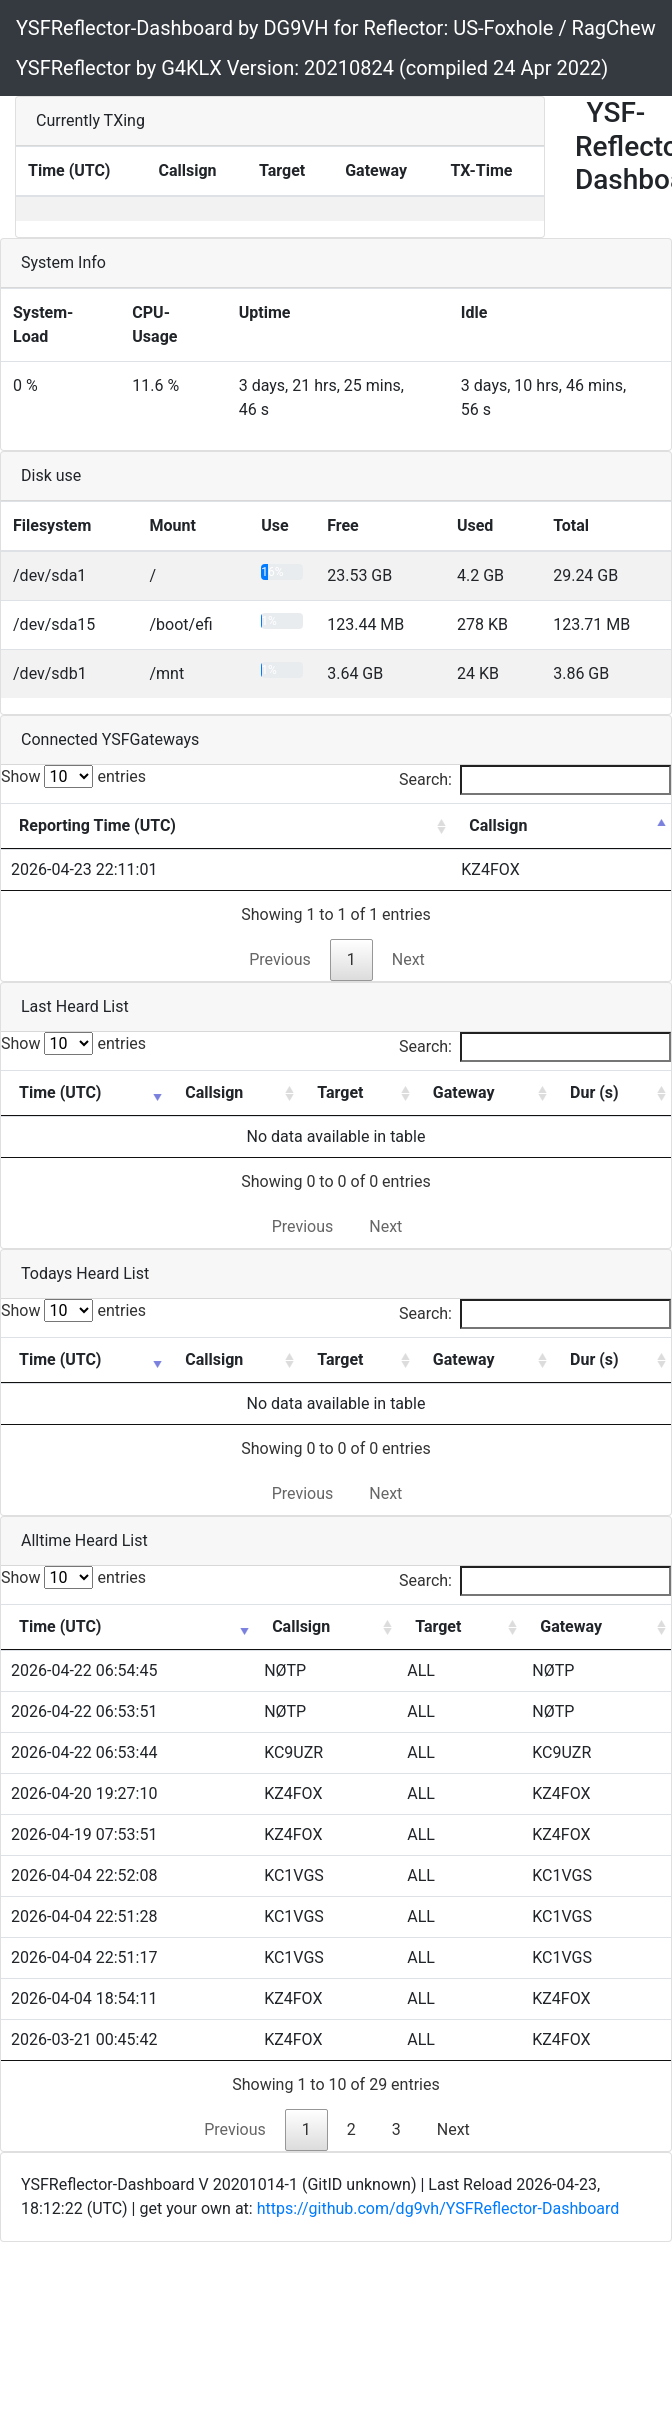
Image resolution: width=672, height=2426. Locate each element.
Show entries (73, 776)
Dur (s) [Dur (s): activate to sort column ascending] (594, 1092)
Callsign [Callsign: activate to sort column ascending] (214, 1092)
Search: (535, 780)
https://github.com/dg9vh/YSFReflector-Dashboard (438, 2208)
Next (408, 959)
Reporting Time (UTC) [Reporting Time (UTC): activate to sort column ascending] (97, 825)
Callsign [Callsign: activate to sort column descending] (498, 825)
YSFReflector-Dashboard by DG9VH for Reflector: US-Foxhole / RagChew (336, 28)
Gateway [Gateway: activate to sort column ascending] (464, 1092)
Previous (280, 959)
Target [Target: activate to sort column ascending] (340, 1092)
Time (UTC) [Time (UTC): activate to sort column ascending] (60, 1092)
